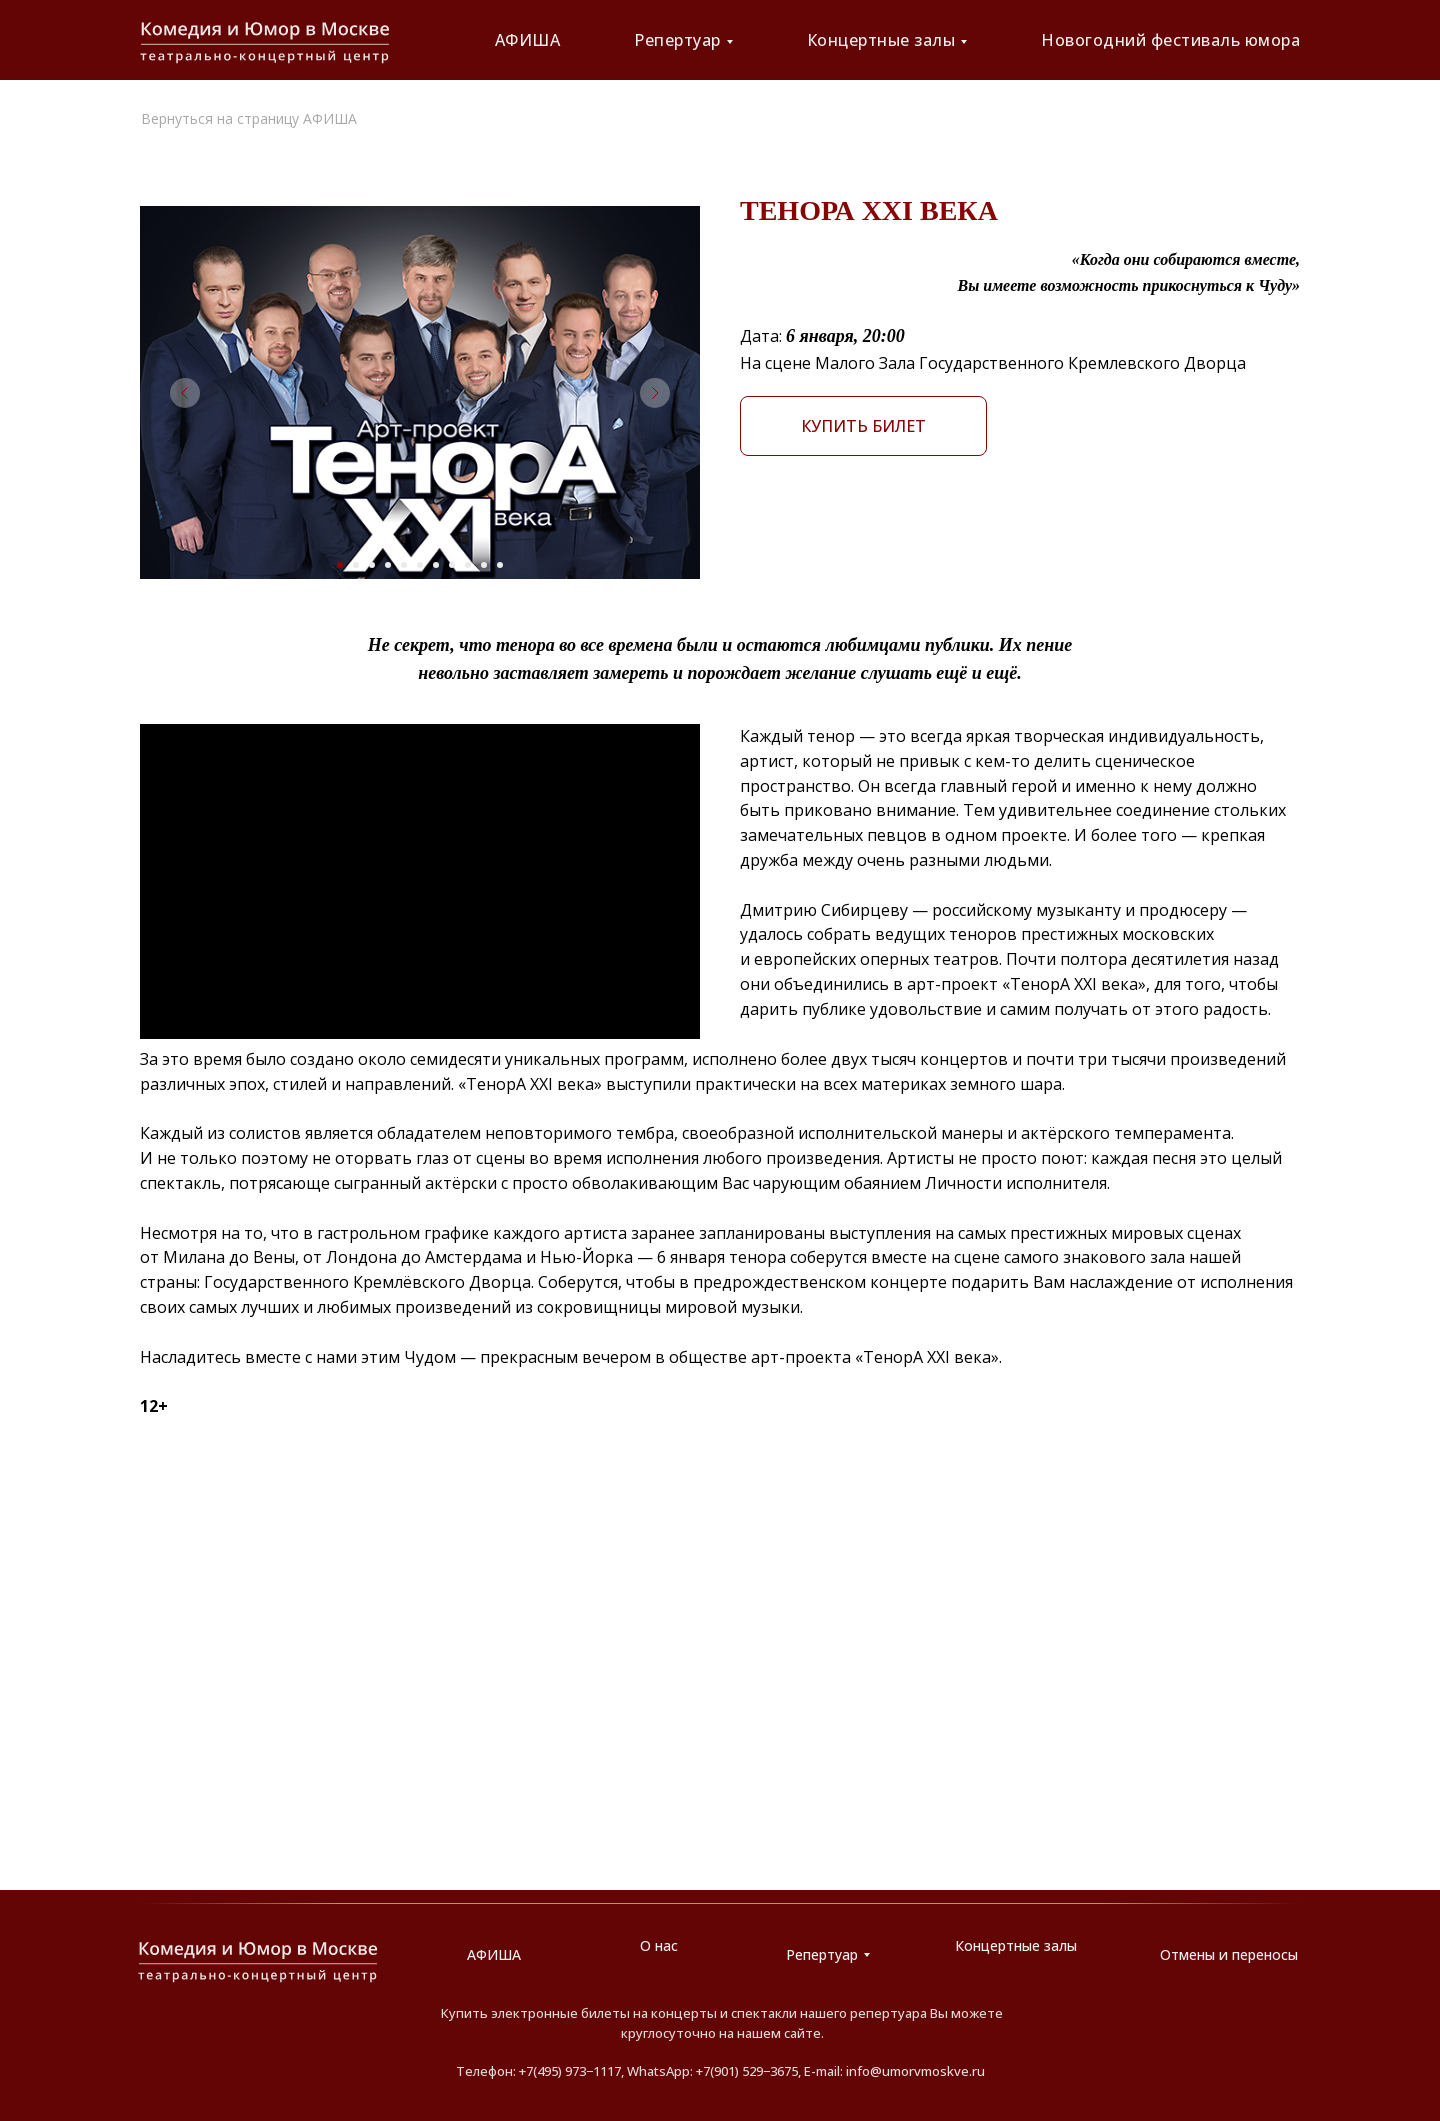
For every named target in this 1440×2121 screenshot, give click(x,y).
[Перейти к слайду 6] (420, 565)
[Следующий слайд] (655, 393)
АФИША (528, 40)
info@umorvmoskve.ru (915, 2071)
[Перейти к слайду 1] (340, 565)
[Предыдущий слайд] (185, 393)
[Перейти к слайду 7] (436, 565)
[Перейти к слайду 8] (452, 565)
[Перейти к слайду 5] (404, 565)
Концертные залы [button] (881, 40)
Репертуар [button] (677, 40)
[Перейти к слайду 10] (484, 565)
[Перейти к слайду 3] (372, 565)
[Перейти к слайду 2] (356, 565)
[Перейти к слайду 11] (500, 565)
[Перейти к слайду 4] (388, 565)
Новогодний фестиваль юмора (1170, 40)
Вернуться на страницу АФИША (249, 118)
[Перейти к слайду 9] (468, 565)
